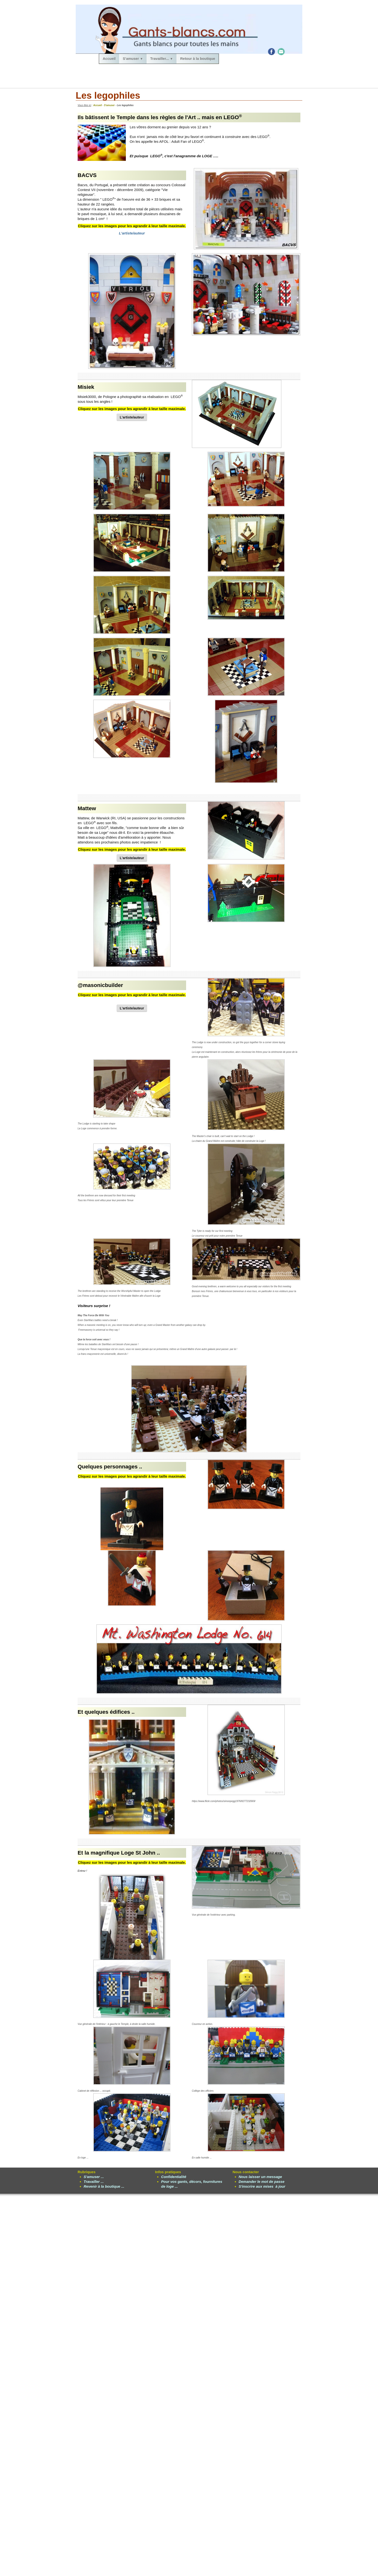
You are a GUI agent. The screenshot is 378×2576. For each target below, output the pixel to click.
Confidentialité (173, 2177)
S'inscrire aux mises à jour (262, 2186)
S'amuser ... (94, 2177)
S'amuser (133, 58)
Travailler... (161, 58)
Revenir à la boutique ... (104, 2186)
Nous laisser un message (260, 2177)
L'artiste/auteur (132, 233)
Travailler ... (94, 2181)
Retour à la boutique (197, 58)
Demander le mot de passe (262, 2181)
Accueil (109, 58)
